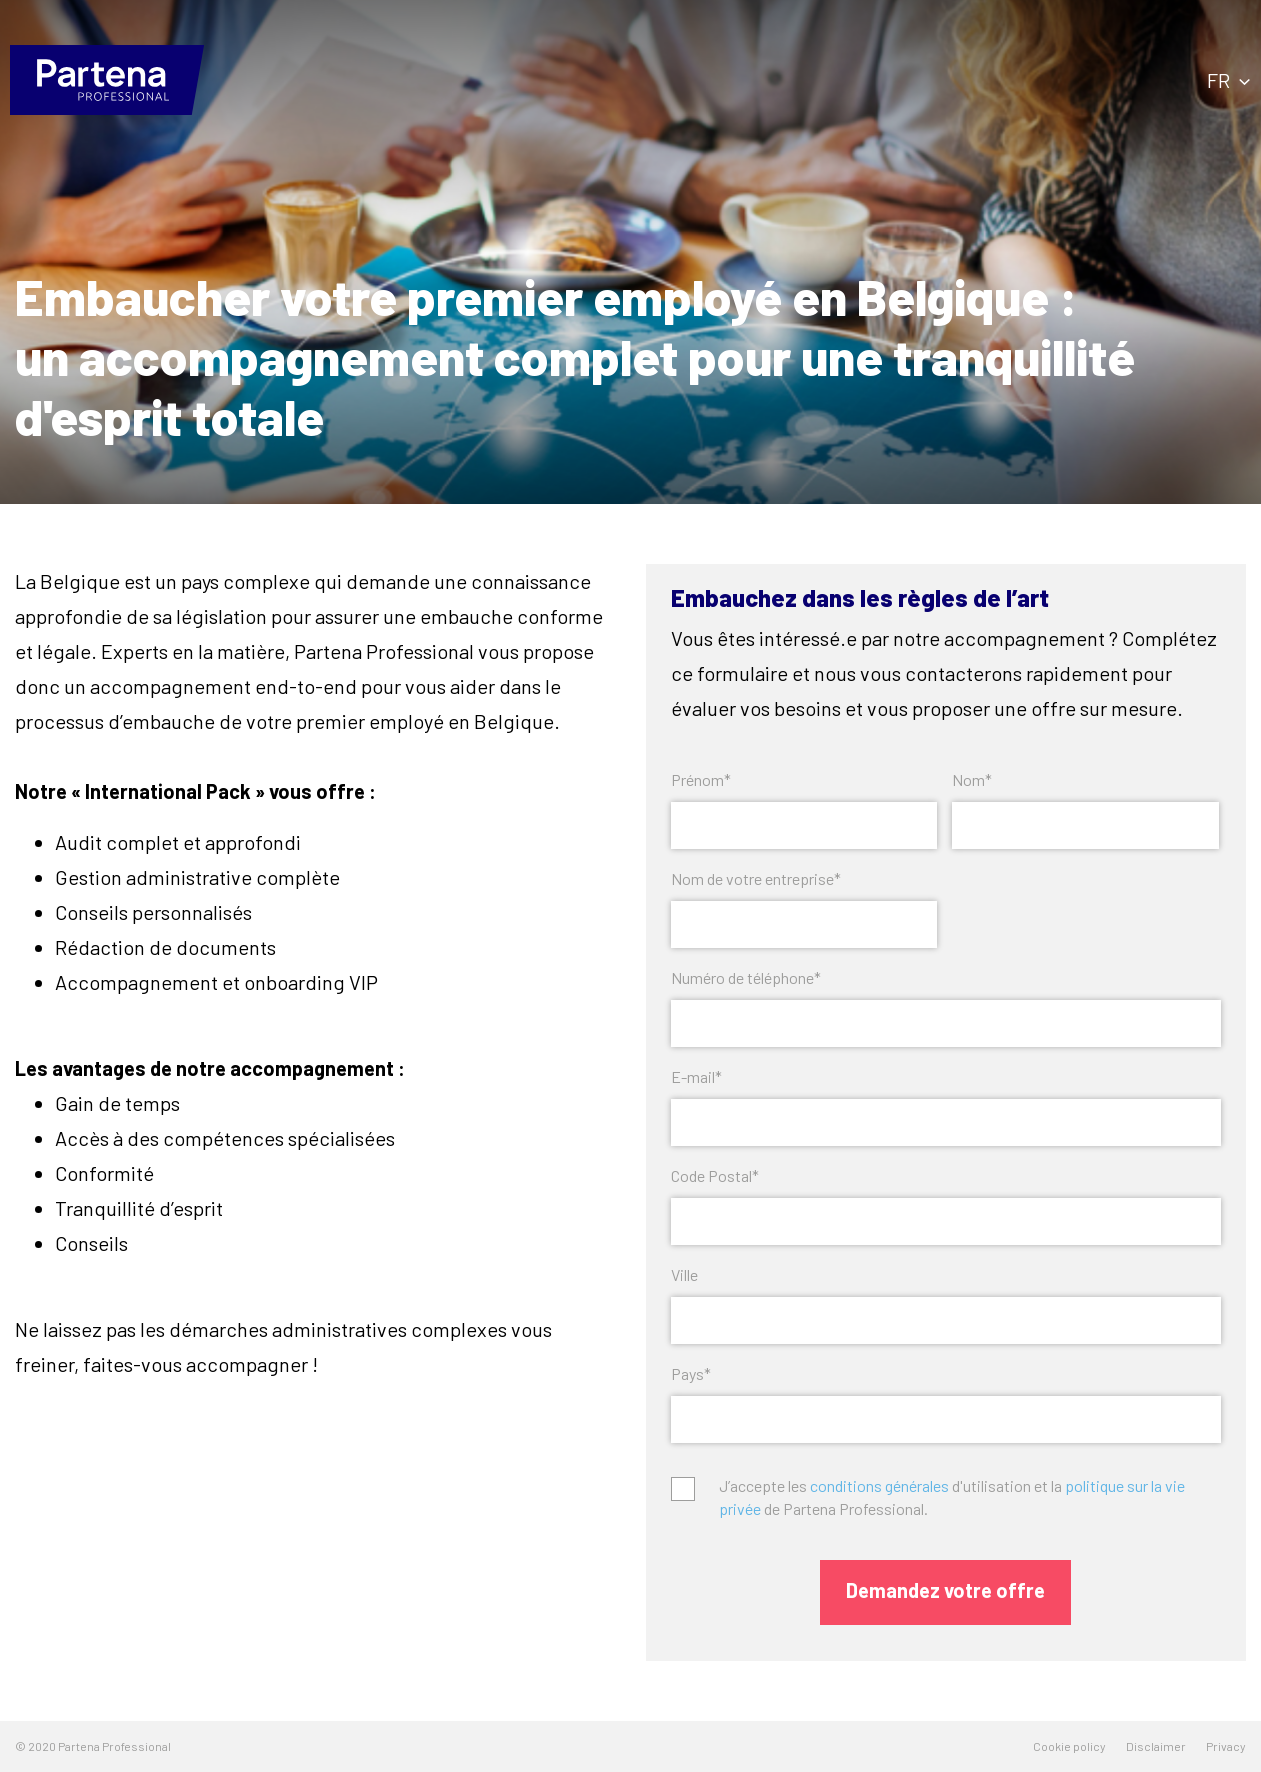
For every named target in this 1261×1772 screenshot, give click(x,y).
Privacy (1226, 1746)
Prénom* (701, 779)
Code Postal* (715, 1175)
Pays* (691, 1373)
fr (1228, 80)
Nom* (972, 779)
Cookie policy (1069, 1746)
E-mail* (696, 1076)
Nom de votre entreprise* (756, 878)
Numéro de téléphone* (746, 977)
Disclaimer (1156, 1746)
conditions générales (879, 1485)
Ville (684, 1274)
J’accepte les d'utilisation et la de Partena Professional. (952, 1496)
